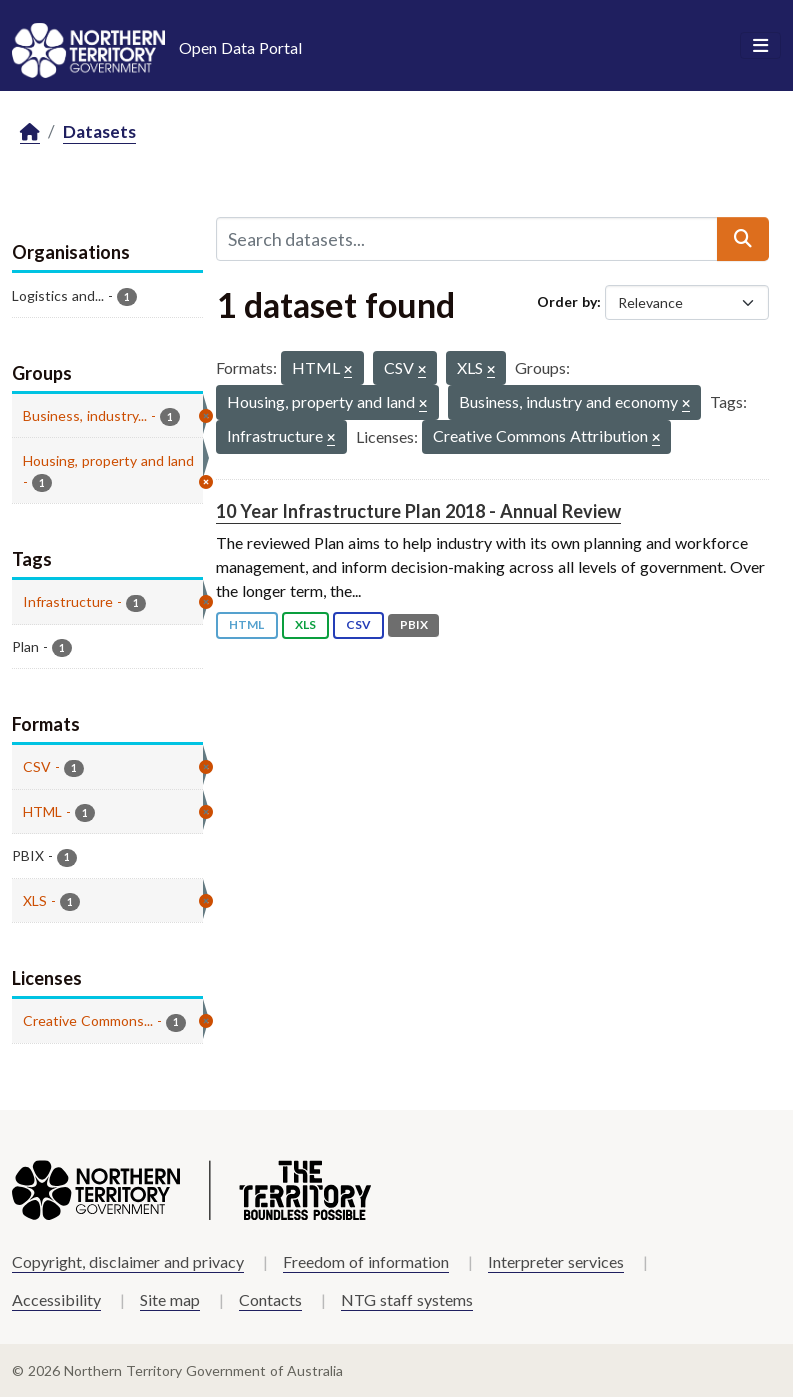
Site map (170, 1299)
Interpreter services (556, 1261)
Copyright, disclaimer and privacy (128, 1261)
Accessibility (56, 1299)
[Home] (30, 132)
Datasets (99, 131)
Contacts (270, 1299)
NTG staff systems (407, 1299)
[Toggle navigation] (760, 46)
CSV (358, 624)
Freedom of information (366, 1261)
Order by (567, 301)
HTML (246, 624)
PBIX (414, 624)
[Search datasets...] (467, 239)
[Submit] (743, 239)
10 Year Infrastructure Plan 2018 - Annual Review (418, 511)
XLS (305, 624)
